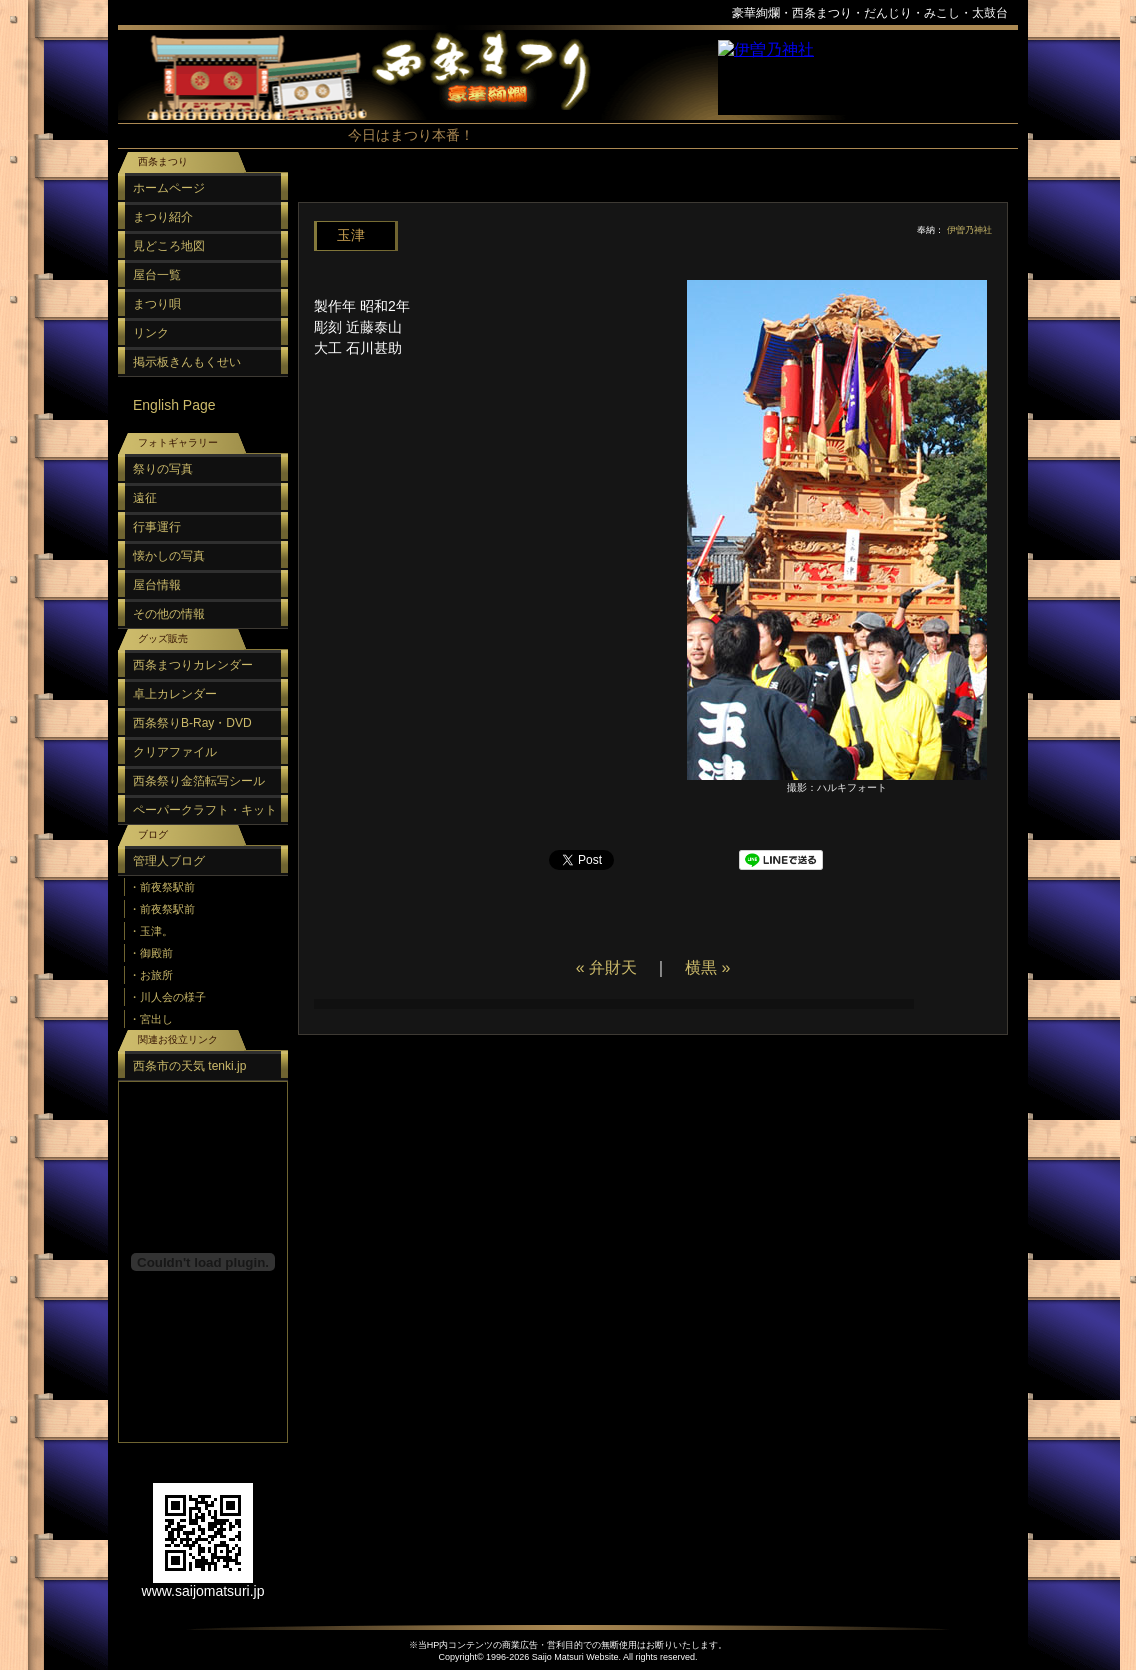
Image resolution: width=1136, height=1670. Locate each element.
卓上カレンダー (175, 694)
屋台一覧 (157, 275)
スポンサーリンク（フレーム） (868, 77)
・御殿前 (151, 953)
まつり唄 (157, 304)
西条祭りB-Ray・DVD (192, 723)
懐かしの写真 (169, 556)
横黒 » (707, 967)
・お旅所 (151, 975)
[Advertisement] (648, 189)
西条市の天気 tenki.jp (189, 1066)
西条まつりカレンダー (193, 665)
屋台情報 (157, 585)
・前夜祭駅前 (162, 887)
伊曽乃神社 (969, 230)
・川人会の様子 (167, 997)
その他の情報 (169, 614)
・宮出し (151, 1019)
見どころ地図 (169, 246)
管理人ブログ (169, 861)
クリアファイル (175, 752)
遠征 (145, 498)
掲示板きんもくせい (187, 362)
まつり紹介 (163, 217)
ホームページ (169, 188)
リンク (151, 333)
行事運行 (157, 527)
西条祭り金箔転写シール (199, 781)
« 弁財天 (606, 967)
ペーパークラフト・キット (205, 810)
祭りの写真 (163, 469)
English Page (174, 405)
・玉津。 (151, 931)
